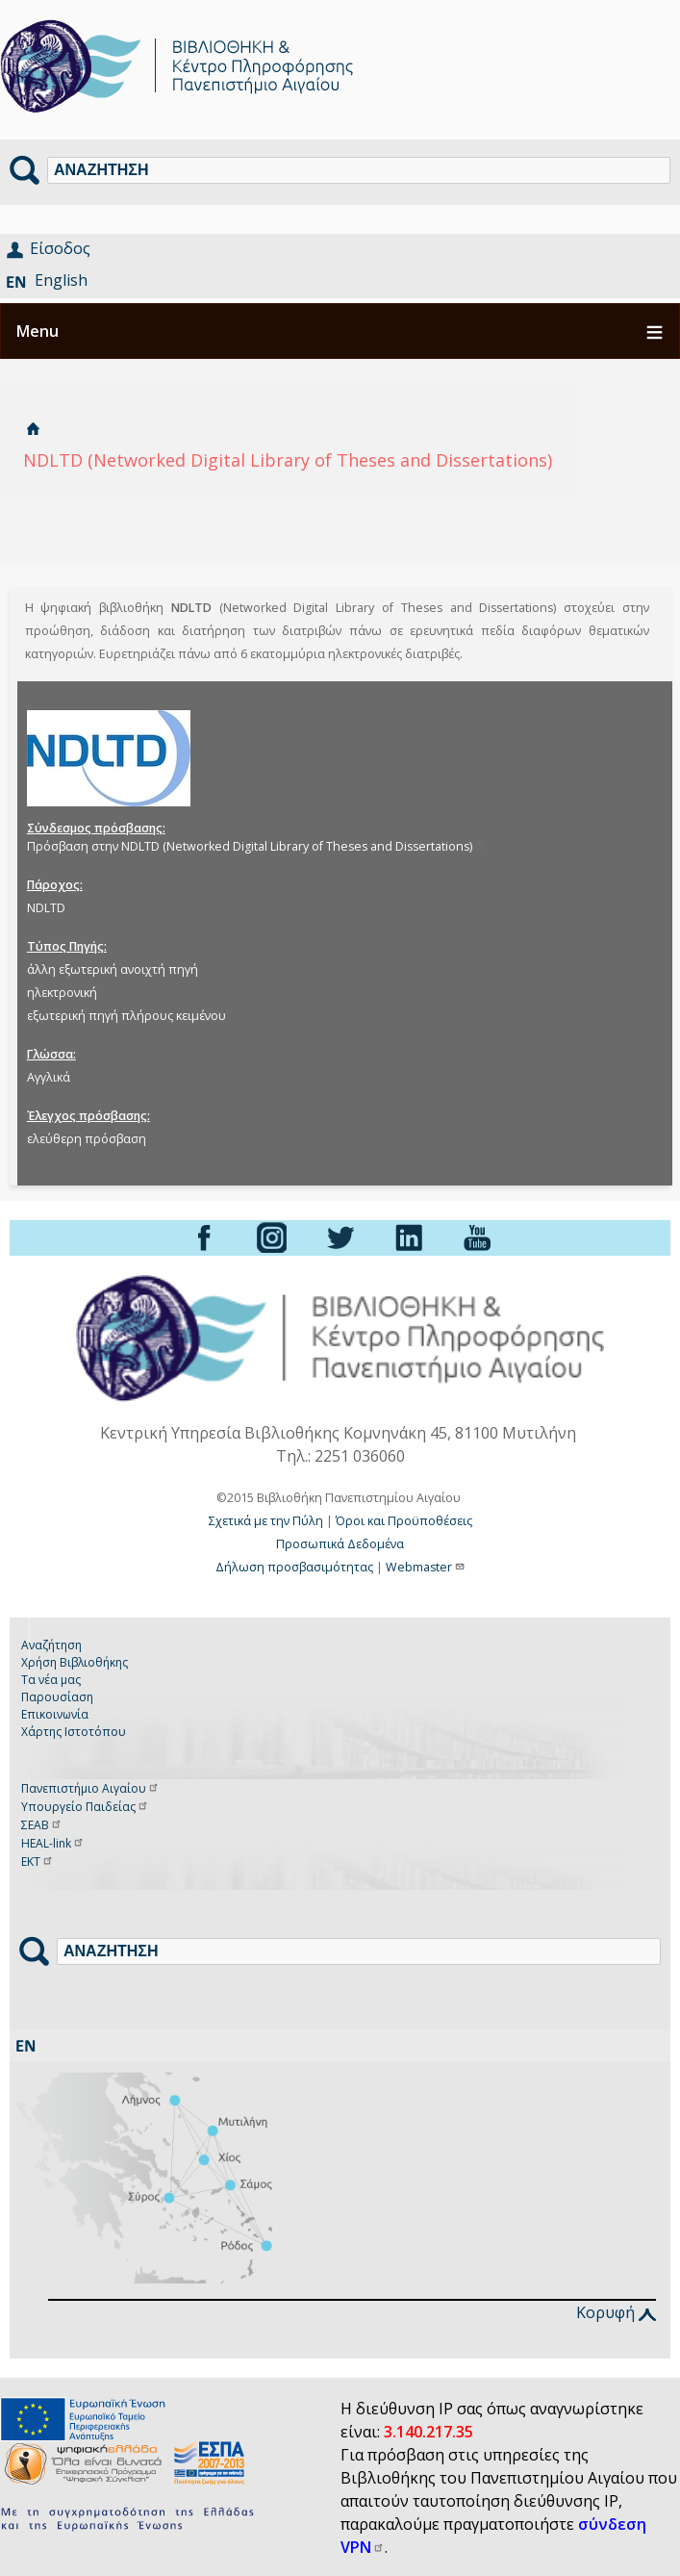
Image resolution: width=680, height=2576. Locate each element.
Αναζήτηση (51, 1645)
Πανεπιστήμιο (90, 1788)
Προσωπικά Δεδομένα (340, 1544)
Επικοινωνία (54, 1714)
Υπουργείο (85, 1806)
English (61, 280)
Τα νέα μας (51, 1679)
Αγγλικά (48, 1077)
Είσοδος (60, 248)
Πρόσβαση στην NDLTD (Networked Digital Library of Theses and (256, 846)
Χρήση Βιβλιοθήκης (74, 1662)
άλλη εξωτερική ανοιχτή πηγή (112, 969)
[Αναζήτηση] (358, 170)
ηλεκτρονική (62, 992)
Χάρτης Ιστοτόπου (73, 1731)
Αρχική (32, 429)
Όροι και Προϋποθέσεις (404, 1521)
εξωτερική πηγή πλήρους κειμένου (126, 1015)
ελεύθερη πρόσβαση (86, 1139)
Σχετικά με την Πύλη (266, 1521)
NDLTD (46, 908)
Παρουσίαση (57, 1697)
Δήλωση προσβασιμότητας (294, 1567)
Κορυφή (616, 2312)
